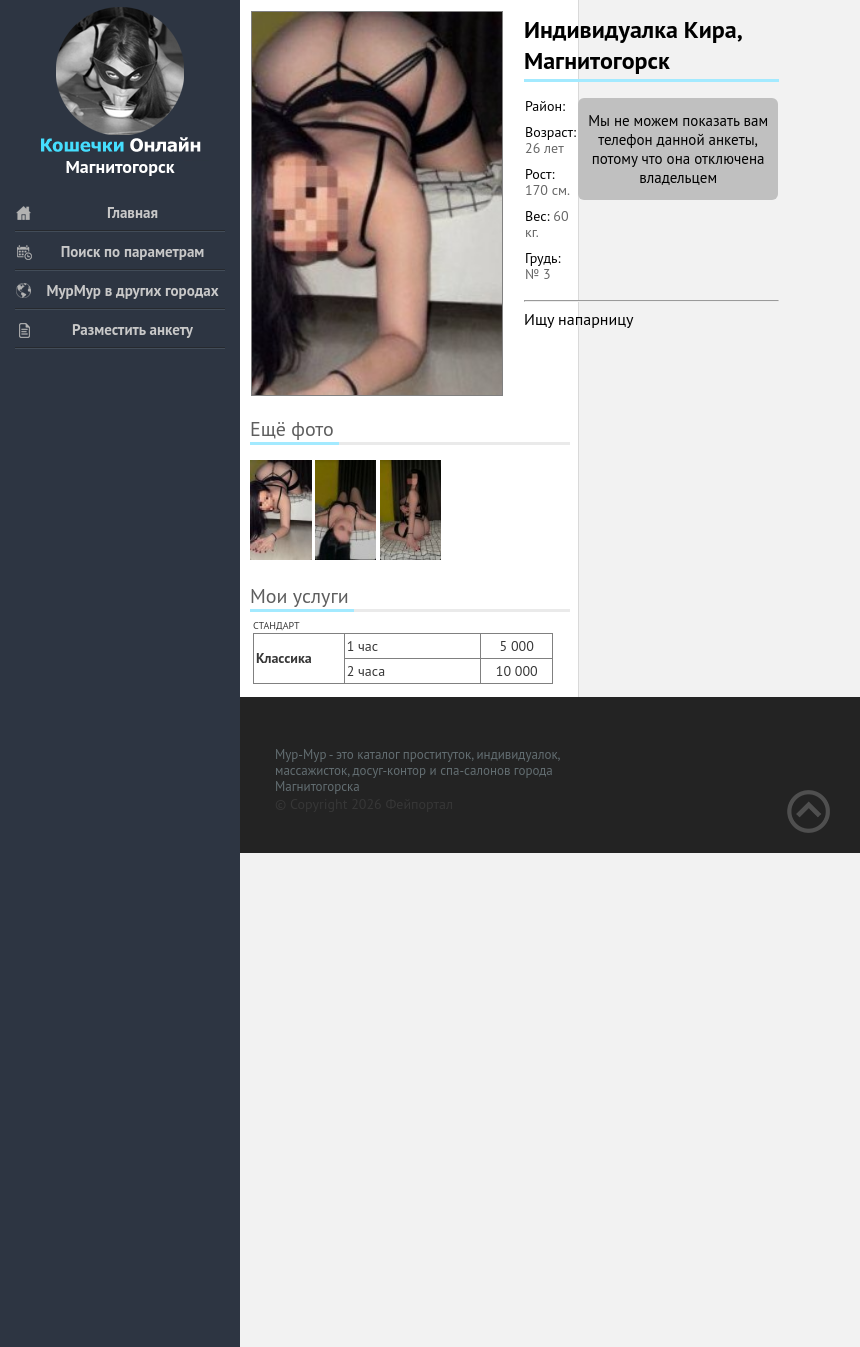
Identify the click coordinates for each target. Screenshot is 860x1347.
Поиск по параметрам (109, 251)
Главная (86, 212)
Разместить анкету (104, 329)
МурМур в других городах (117, 290)
